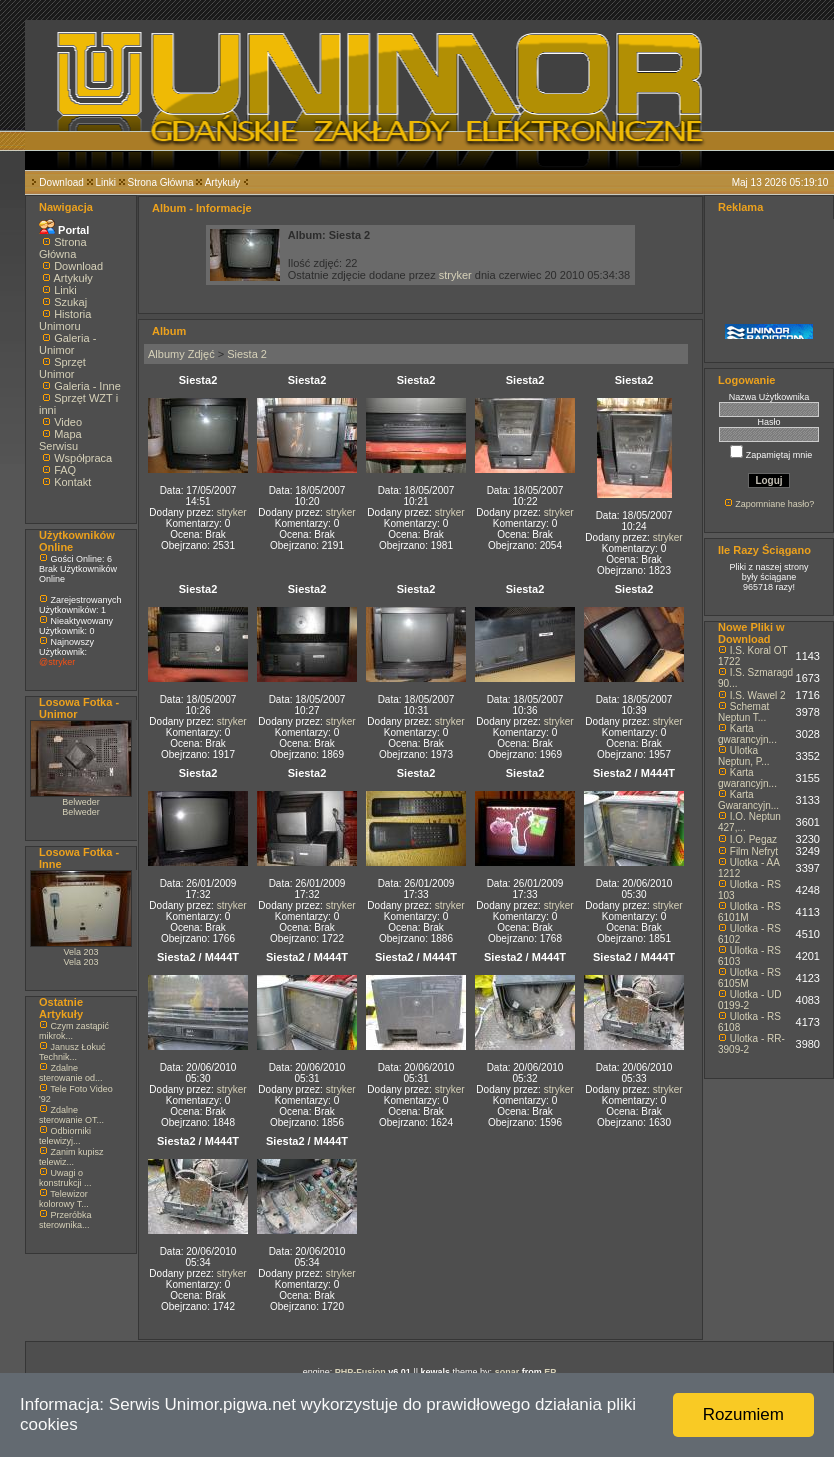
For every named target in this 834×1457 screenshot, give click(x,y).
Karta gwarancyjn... (747, 734)
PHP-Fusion (360, 1372)
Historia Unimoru (65, 320)
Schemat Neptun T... (743, 712)
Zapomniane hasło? (774, 504)
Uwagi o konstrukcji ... (65, 1178)
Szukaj (70, 302)
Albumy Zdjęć (181, 354)
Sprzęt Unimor (62, 368)
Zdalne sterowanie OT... (71, 1115)
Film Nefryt (754, 851)
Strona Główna (161, 182)
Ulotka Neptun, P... (744, 756)
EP (550, 1372)
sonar (507, 1372)
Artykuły (223, 182)
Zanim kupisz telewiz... (71, 1157)
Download (61, 182)
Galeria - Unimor (67, 344)
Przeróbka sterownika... (65, 1220)
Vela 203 (80, 952)
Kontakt (72, 482)
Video (68, 422)
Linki (105, 182)
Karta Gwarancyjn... (748, 800)
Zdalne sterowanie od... (71, 1073)
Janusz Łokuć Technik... (72, 1052)
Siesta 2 (247, 354)
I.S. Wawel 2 (758, 695)
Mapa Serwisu (60, 440)
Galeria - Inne (87, 386)
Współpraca (83, 458)
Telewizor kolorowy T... (64, 1199)
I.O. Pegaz (753, 839)
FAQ (65, 470)
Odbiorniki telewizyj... (65, 1136)
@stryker (57, 662)
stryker (455, 275)
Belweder (81, 802)
